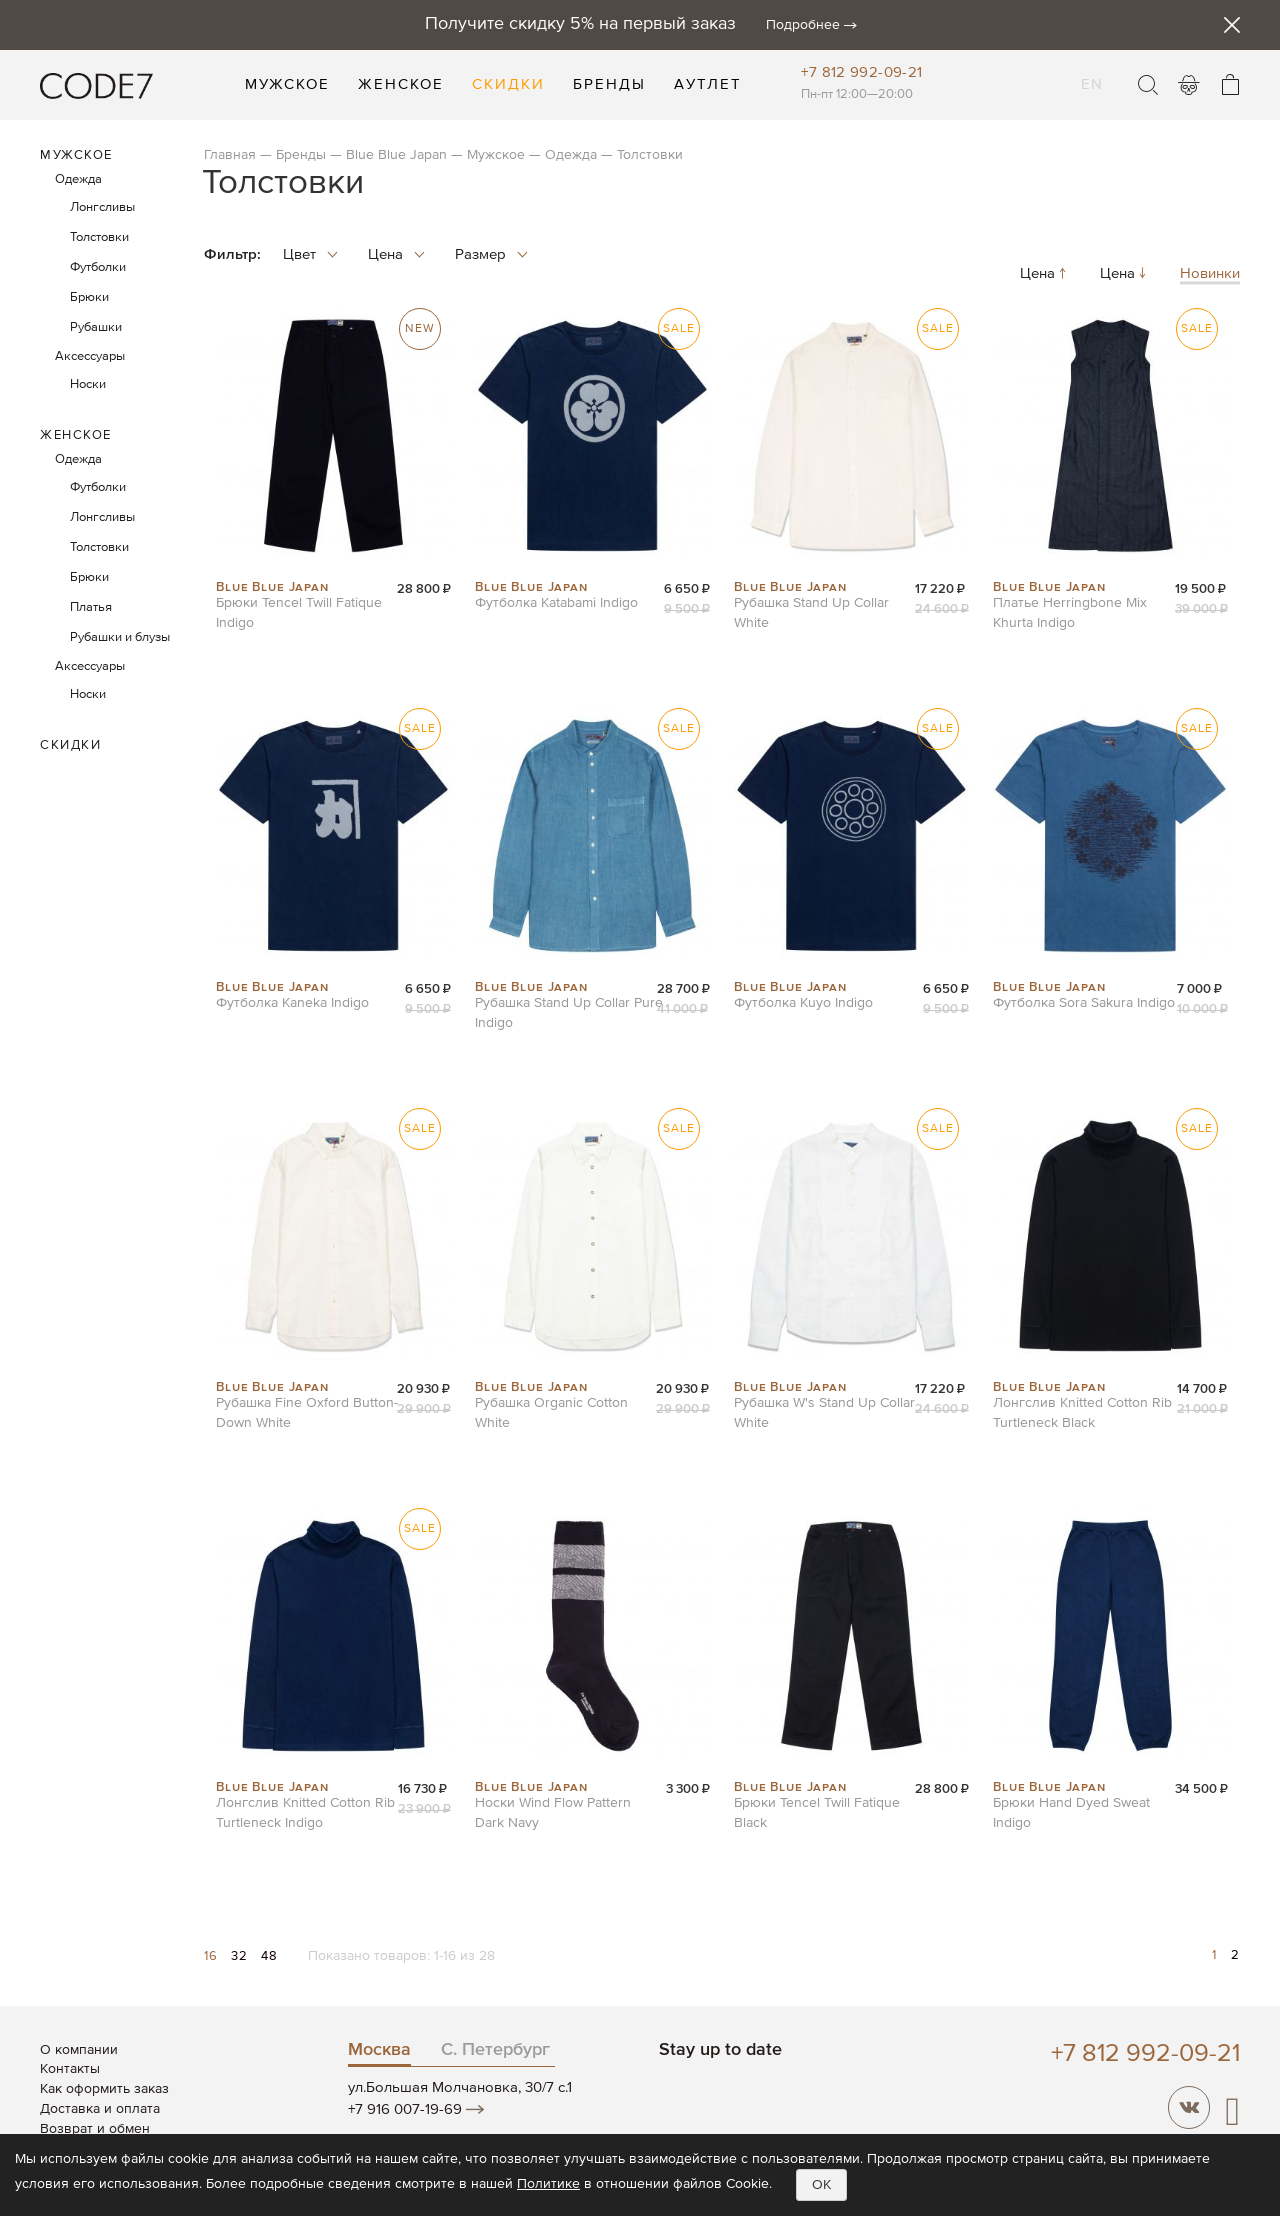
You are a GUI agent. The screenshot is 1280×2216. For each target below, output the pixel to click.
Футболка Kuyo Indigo (803, 1003)
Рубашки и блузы (120, 637)
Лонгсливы (102, 207)
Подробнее (803, 25)
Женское (76, 435)
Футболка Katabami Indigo (556, 603)
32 (241, 1956)
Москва (379, 2050)
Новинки (1210, 274)
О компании (79, 2050)
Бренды (301, 155)
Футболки (98, 267)
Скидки (70, 745)
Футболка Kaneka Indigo (292, 1003)
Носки (88, 384)
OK (821, 2185)
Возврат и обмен (95, 2129)
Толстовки (99, 237)
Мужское (496, 155)
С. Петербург (495, 2050)
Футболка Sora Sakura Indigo (1084, 1003)
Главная (230, 155)
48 (269, 1956)
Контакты (70, 2069)
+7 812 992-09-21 (861, 72)
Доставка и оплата (100, 2109)
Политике (548, 2184)
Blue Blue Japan (396, 155)
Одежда (571, 155)
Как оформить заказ (104, 2089)
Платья (91, 607)
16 (212, 1956)
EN (1092, 72)
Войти (1189, 85)
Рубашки (96, 327)
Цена (1045, 274)
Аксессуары (90, 356)
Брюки (89, 297)
